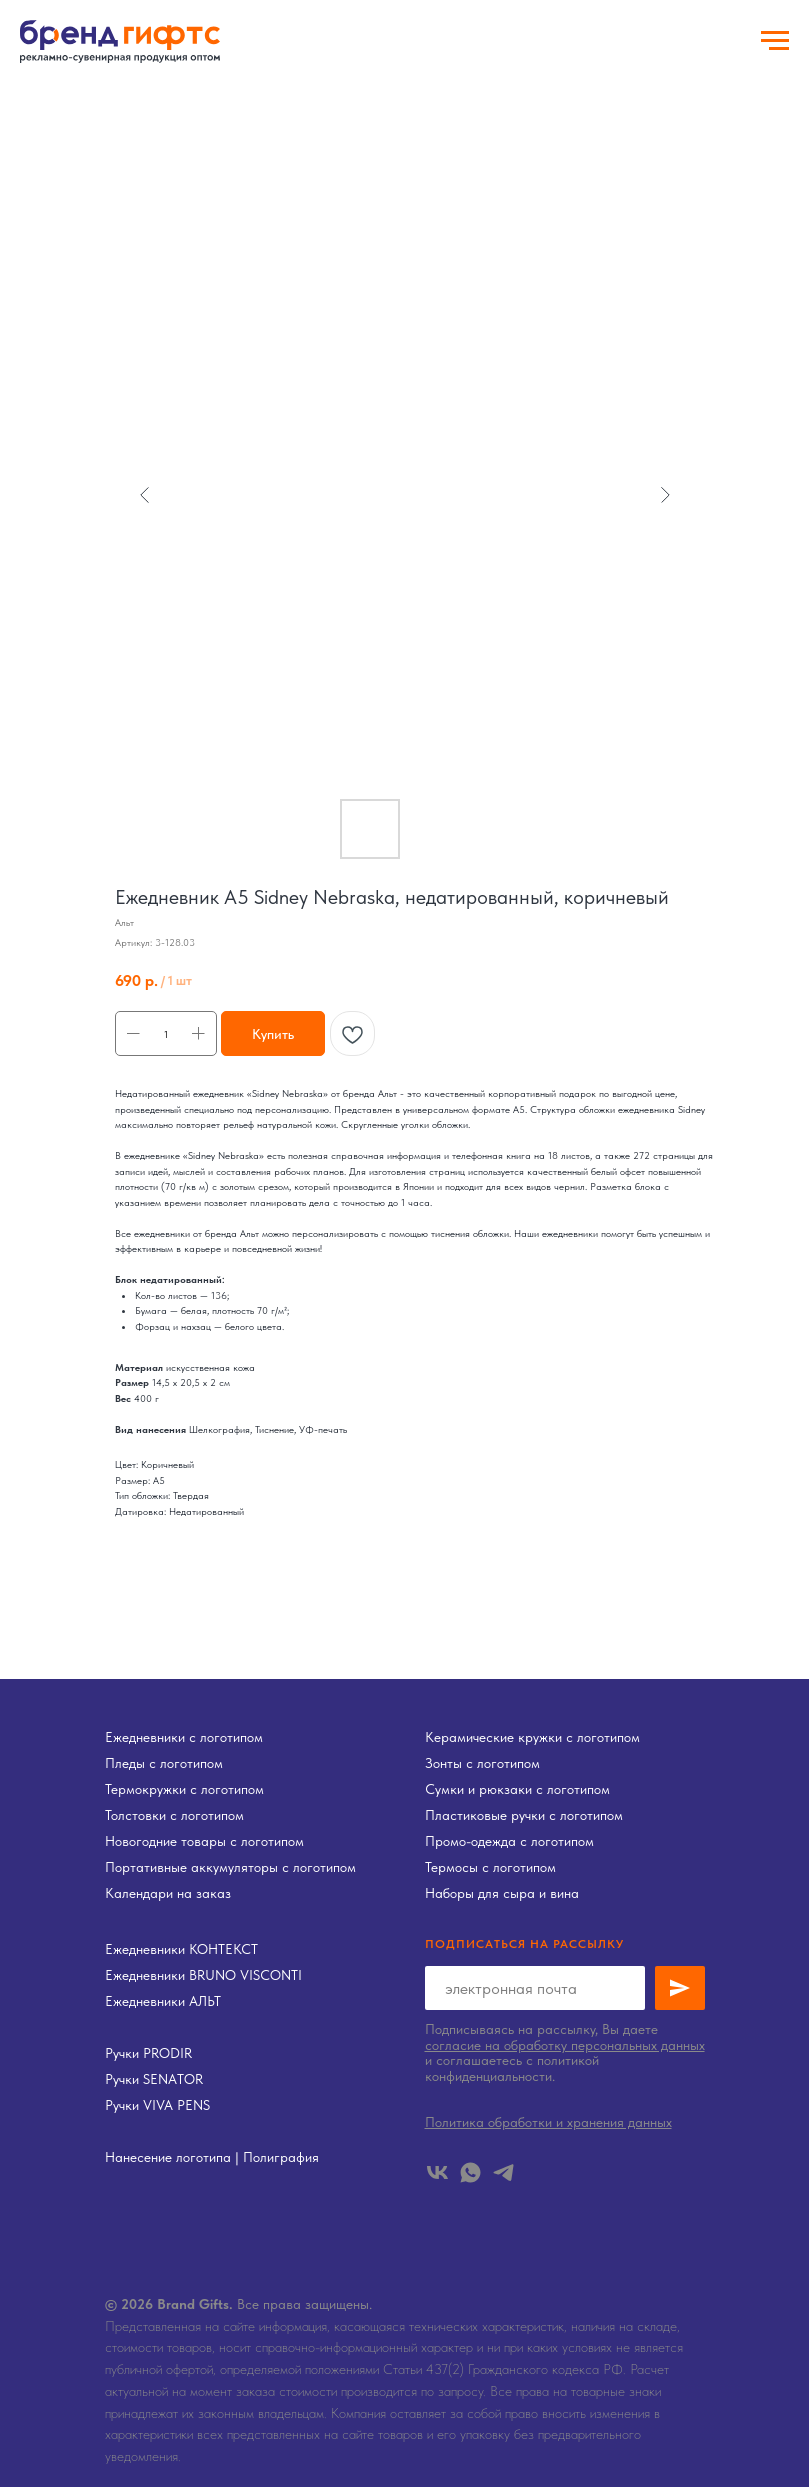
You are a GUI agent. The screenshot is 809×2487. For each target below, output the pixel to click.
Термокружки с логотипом (184, 1789)
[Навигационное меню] (775, 41)
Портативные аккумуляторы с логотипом (230, 1867)
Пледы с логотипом (164, 1763)
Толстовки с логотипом (174, 1815)
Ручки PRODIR (148, 2053)
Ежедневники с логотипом (184, 1737)
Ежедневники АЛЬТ (163, 2001)
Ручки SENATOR (154, 2079)
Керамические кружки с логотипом (532, 1737)
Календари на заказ (168, 1893)
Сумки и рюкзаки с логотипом (517, 1789)
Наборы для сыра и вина (502, 1893)
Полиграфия (281, 2157)
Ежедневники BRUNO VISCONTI (203, 1975)
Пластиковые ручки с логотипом (524, 1815)
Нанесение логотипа (168, 2157)
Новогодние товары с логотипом (204, 1841)
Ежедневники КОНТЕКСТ (181, 1949)
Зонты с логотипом (482, 1763)
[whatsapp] (470, 2172)
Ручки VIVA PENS (157, 2105)
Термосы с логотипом (490, 1867)
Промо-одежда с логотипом (509, 1841)
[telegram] (503, 2172)
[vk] (437, 2172)
